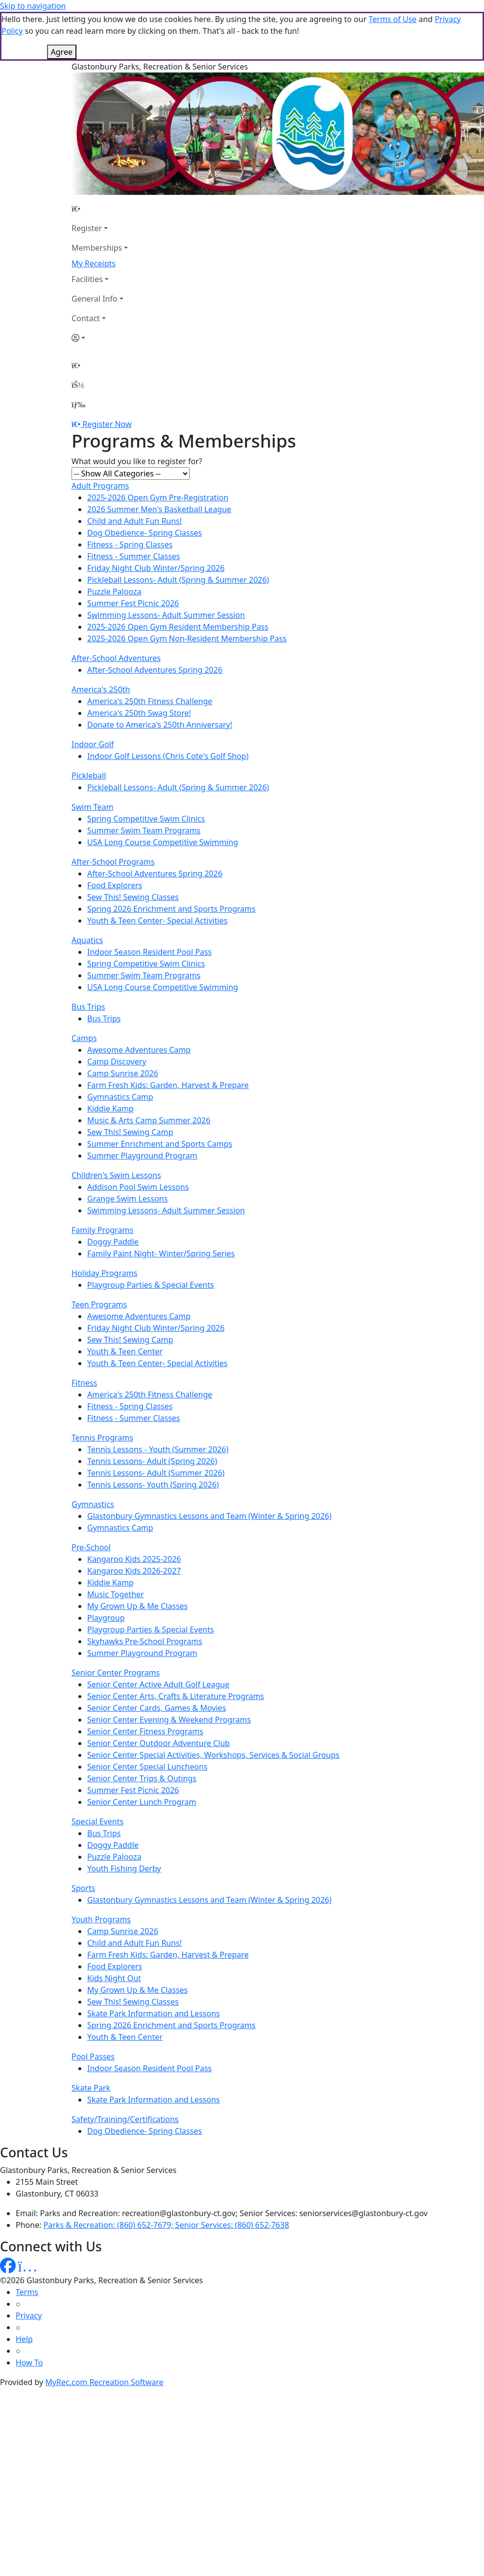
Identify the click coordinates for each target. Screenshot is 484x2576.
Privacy (29, 2266)
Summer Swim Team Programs (143, 781)
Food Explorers (114, 836)
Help (24, 2290)
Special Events (97, 1772)
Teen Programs (99, 1255)
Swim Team (92, 758)
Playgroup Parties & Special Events (150, 1235)
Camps (84, 989)
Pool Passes (93, 2007)
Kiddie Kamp (110, 1059)
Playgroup (105, 1568)
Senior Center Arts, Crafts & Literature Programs (175, 1647)
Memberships (97, 198)
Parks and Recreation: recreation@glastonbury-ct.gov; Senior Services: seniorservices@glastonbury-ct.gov (234, 2164)
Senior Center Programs (116, 1623)
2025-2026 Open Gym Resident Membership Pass (177, 577)
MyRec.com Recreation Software (104, 2333)
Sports (83, 1839)
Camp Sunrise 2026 (122, 1024)
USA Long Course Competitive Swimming (162, 793)
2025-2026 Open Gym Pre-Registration (157, 448)
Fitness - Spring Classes (129, 495)
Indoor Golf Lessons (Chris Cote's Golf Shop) (167, 707)
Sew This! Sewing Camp (130, 1083)
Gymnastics (93, 1455)
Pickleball (89, 726)
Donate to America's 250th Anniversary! (159, 675)
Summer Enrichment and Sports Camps (159, 1094)
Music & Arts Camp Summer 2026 (148, 1071)
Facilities (87, 230)
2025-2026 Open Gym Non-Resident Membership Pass (187, 589)
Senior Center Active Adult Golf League (158, 1635)
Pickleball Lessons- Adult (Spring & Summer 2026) (178, 530)
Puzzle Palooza (114, 542)
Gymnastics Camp (120, 1047)
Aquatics (87, 891)
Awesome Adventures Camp (139, 1000)
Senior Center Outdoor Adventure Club (158, 1694)
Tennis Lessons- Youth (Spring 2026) (153, 1435)
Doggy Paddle (113, 1192)
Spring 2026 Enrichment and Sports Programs (171, 859)
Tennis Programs (102, 1388)
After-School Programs (113, 812)
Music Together (115, 1545)
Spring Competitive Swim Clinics (146, 769)
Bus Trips (88, 957)
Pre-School (91, 1498)
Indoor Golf (93, 695)
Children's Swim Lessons (116, 1126)
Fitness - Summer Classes (133, 507)
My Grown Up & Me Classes (137, 1557)
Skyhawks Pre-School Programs (144, 1592)
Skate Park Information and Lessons (153, 1964)
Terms (27, 2243)
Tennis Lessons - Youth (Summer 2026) (157, 1400)
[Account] (100, 289)
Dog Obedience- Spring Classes (144, 483)
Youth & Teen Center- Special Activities (157, 871)
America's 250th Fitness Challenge (149, 652)
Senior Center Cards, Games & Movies (156, 1659)
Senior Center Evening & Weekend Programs (169, 1670)
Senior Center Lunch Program (141, 1753)
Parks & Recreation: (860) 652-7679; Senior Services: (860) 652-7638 (166, 2176)
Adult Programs (100, 436)
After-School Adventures (116, 609)
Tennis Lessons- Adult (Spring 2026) (152, 1412)
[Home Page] (100, 159)
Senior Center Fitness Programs (145, 1682)
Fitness (84, 1333)
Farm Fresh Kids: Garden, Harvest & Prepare (168, 1036)
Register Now (106, 375)
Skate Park (91, 2038)
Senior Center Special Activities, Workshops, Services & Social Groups (213, 1706)
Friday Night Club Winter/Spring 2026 (155, 519)
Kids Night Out (114, 1929)
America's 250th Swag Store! (139, 664)
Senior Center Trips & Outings (141, 1729)
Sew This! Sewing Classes (133, 848)
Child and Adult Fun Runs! (134, 472)
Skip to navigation (33, 5)
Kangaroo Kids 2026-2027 (134, 1521)
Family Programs (102, 1181)
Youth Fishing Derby (124, 1819)
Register (87, 179)
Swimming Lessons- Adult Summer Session (166, 566)
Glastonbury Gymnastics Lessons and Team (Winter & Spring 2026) (209, 1467)
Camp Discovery (116, 1012)
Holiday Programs (104, 1224)
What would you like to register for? (137, 412)
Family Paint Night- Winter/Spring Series (161, 1204)
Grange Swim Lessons (127, 1149)
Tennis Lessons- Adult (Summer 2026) (155, 1423)
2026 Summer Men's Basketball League (159, 460)
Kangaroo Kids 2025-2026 (134, 1510)
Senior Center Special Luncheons (147, 1717)
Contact (86, 269)
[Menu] (78, 355)
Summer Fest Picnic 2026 (133, 554)
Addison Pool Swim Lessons (138, 1138)
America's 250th (101, 640)
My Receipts (94, 214)
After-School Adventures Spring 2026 (154, 620)
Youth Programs (101, 1870)
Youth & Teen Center (125, 1302)
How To (29, 2313)
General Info (95, 249)
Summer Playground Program (142, 1106)
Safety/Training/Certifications (125, 2070)
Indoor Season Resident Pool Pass (149, 903)
